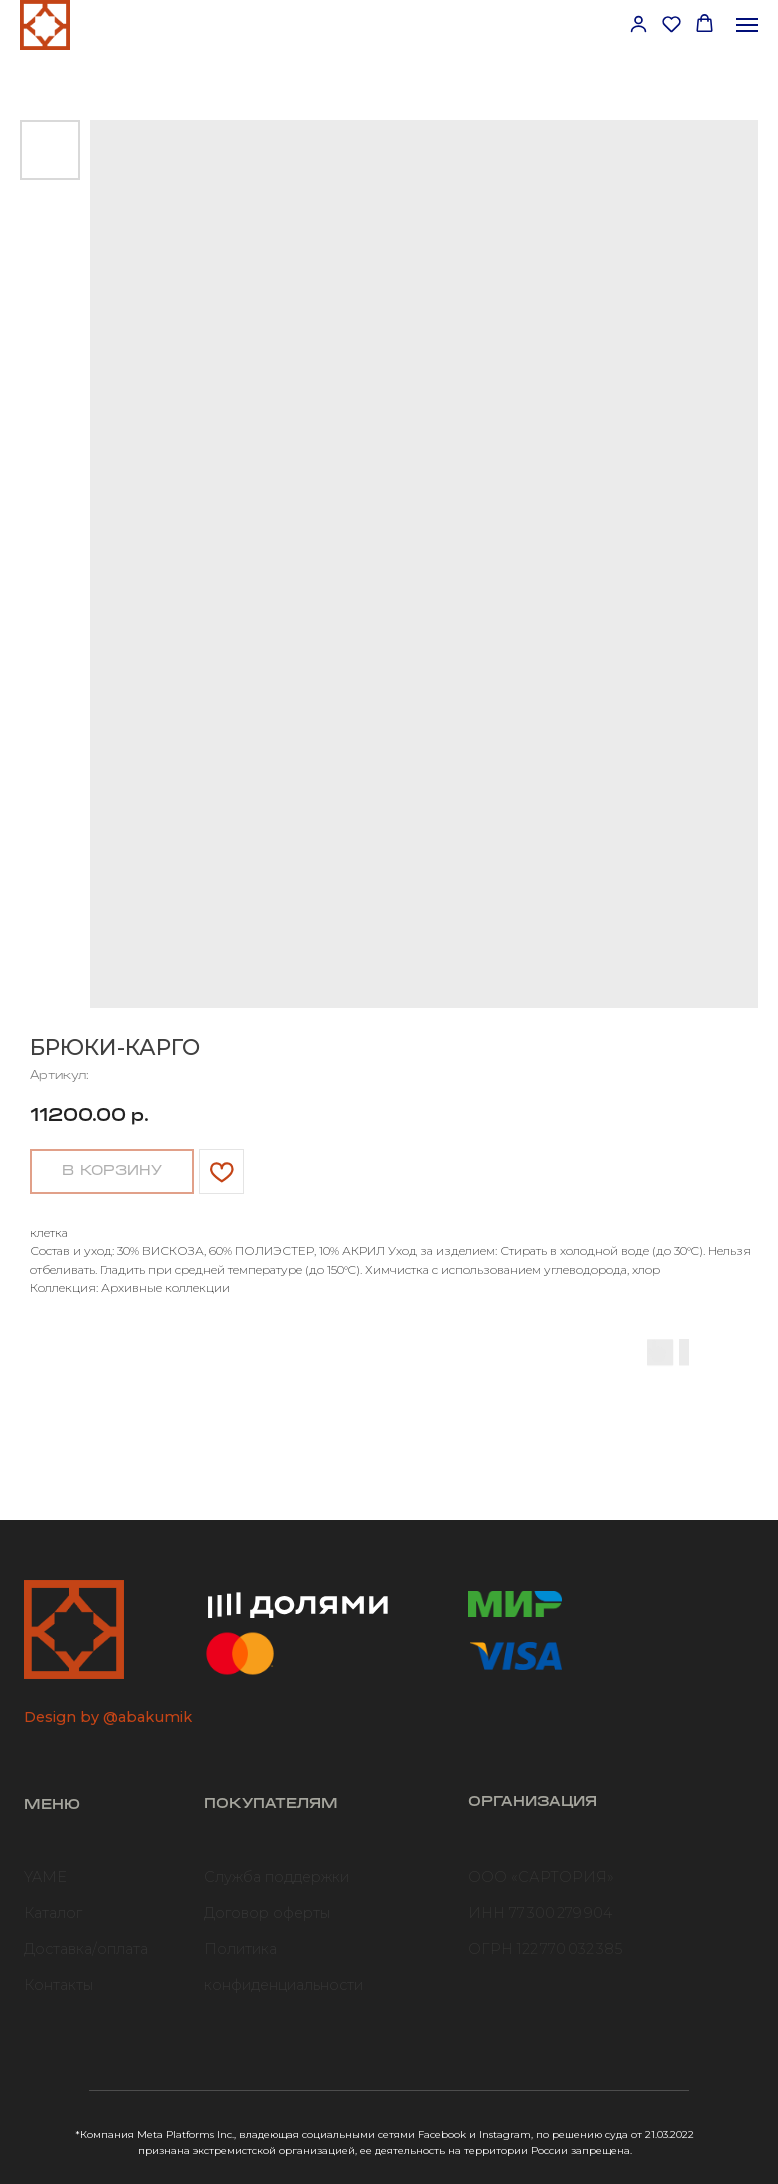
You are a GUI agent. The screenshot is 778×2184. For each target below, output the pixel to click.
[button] (638, 23)
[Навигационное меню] (747, 25)
